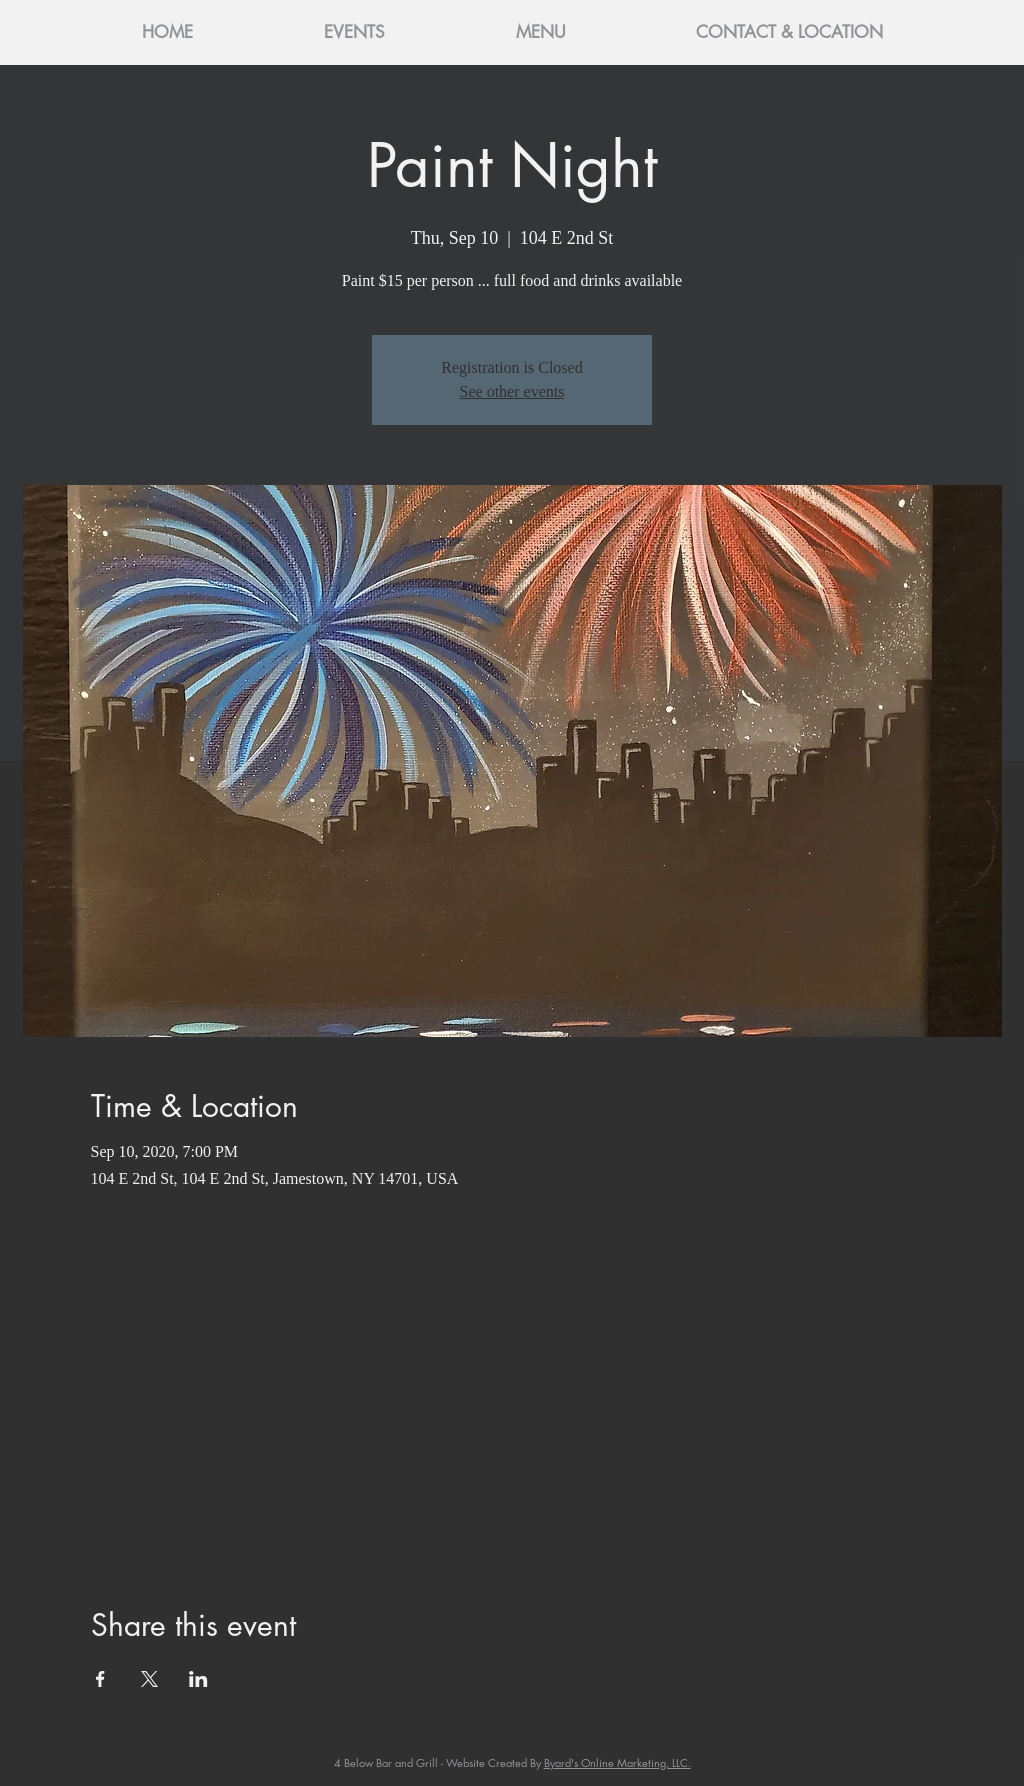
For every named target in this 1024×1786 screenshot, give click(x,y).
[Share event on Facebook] (100, 1679)
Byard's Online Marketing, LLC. (617, 1762)
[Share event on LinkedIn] (198, 1679)
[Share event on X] (149, 1679)
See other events (512, 391)
